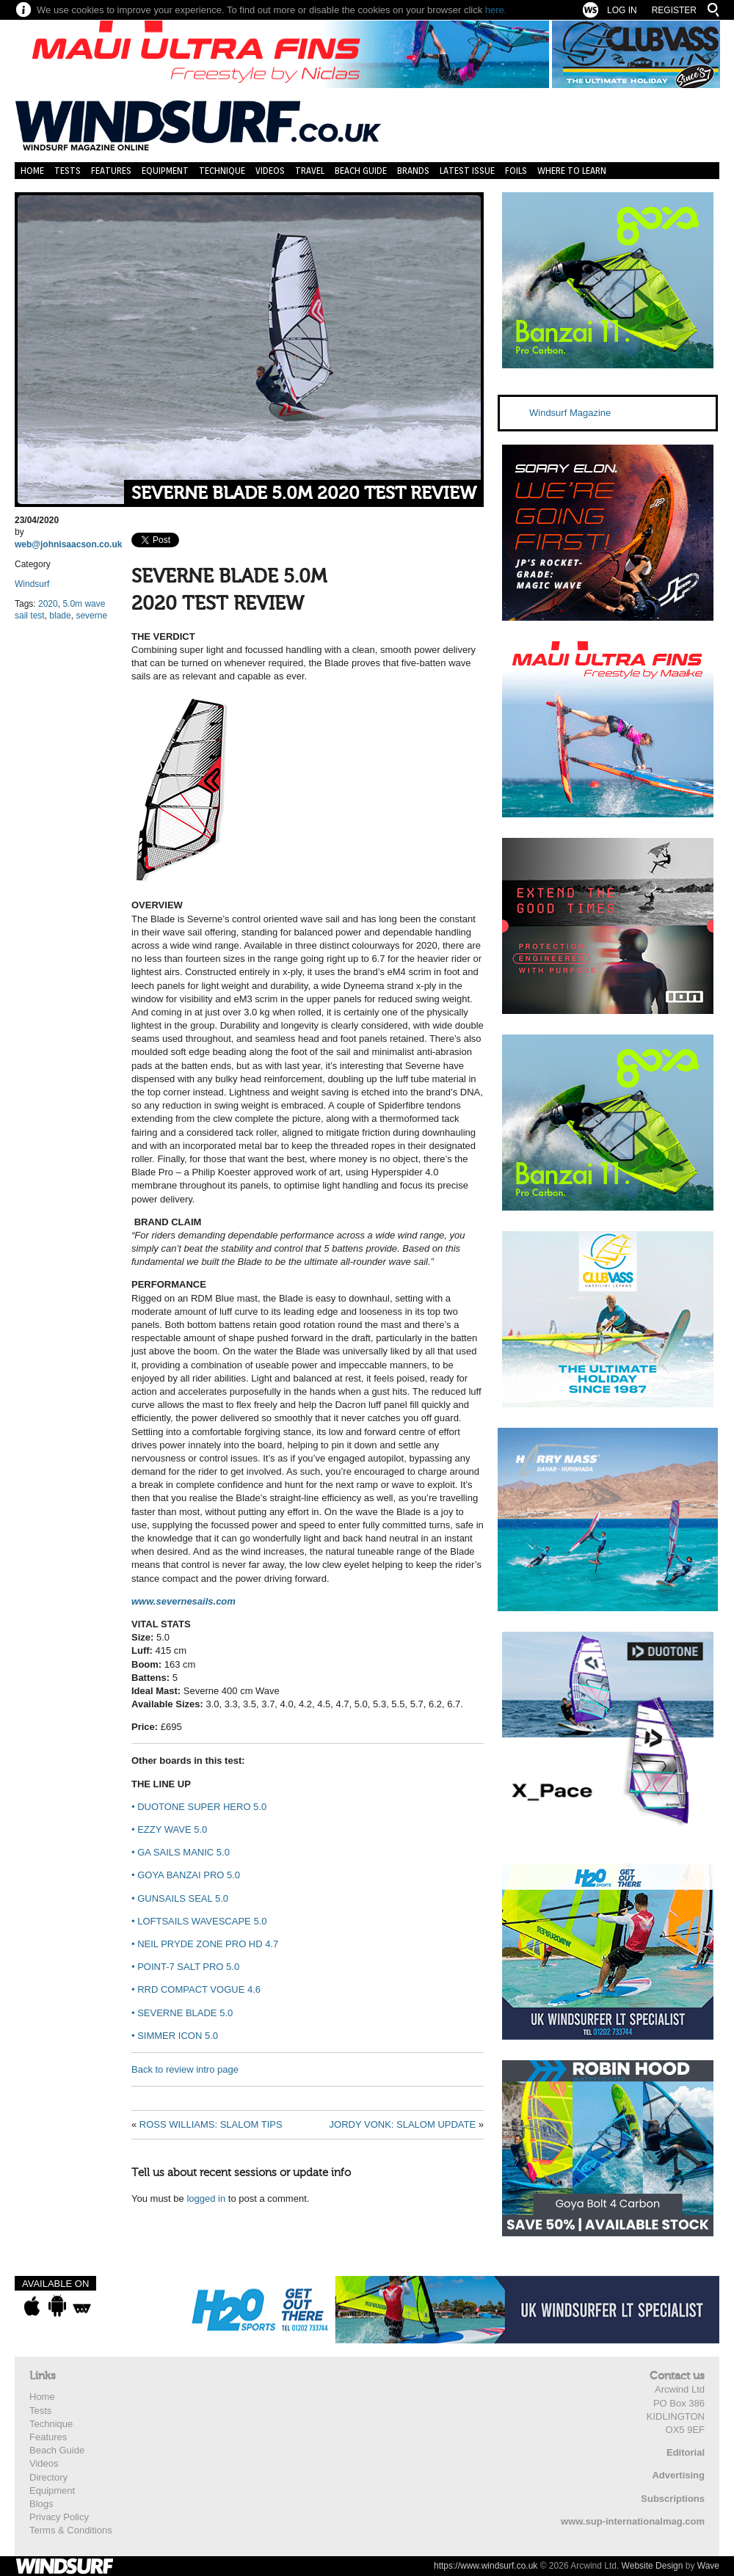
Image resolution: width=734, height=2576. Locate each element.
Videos (270, 170)
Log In (622, 10)
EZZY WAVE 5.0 (169, 1829)
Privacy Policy (59, 2516)
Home (32, 170)
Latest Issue (467, 170)
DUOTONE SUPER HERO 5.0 (198, 1806)
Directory (48, 2477)
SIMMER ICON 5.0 (174, 2035)
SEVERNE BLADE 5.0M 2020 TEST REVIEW (303, 493)
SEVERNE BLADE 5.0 (182, 2012)
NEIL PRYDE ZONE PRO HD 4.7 (204, 1943)
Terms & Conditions (70, 2530)
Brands (413, 170)
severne (91, 615)
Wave (708, 2566)
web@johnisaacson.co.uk (68, 544)
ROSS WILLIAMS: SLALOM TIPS (211, 2124)
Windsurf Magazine (570, 412)
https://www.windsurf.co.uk (485, 2566)
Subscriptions (673, 2498)
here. (496, 9)
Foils (516, 170)
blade (59, 615)
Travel (309, 170)
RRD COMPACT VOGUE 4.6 (196, 1989)
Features (111, 170)
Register (674, 10)
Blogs (41, 2503)
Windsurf (32, 584)
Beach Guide (361, 170)
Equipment (165, 170)
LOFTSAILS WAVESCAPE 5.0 (198, 1921)
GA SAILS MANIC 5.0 (180, 1852)
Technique (222, 170)
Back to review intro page (185, 2069)
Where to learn (571, 170)
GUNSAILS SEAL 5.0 (179, 1898)
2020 (48, 604)
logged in (205, 2198)
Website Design (652, 2566)
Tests (67, 170)
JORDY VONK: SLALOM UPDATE (403, 2124)
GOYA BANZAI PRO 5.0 (185, 1874)
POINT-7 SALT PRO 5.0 (185, 1966)
